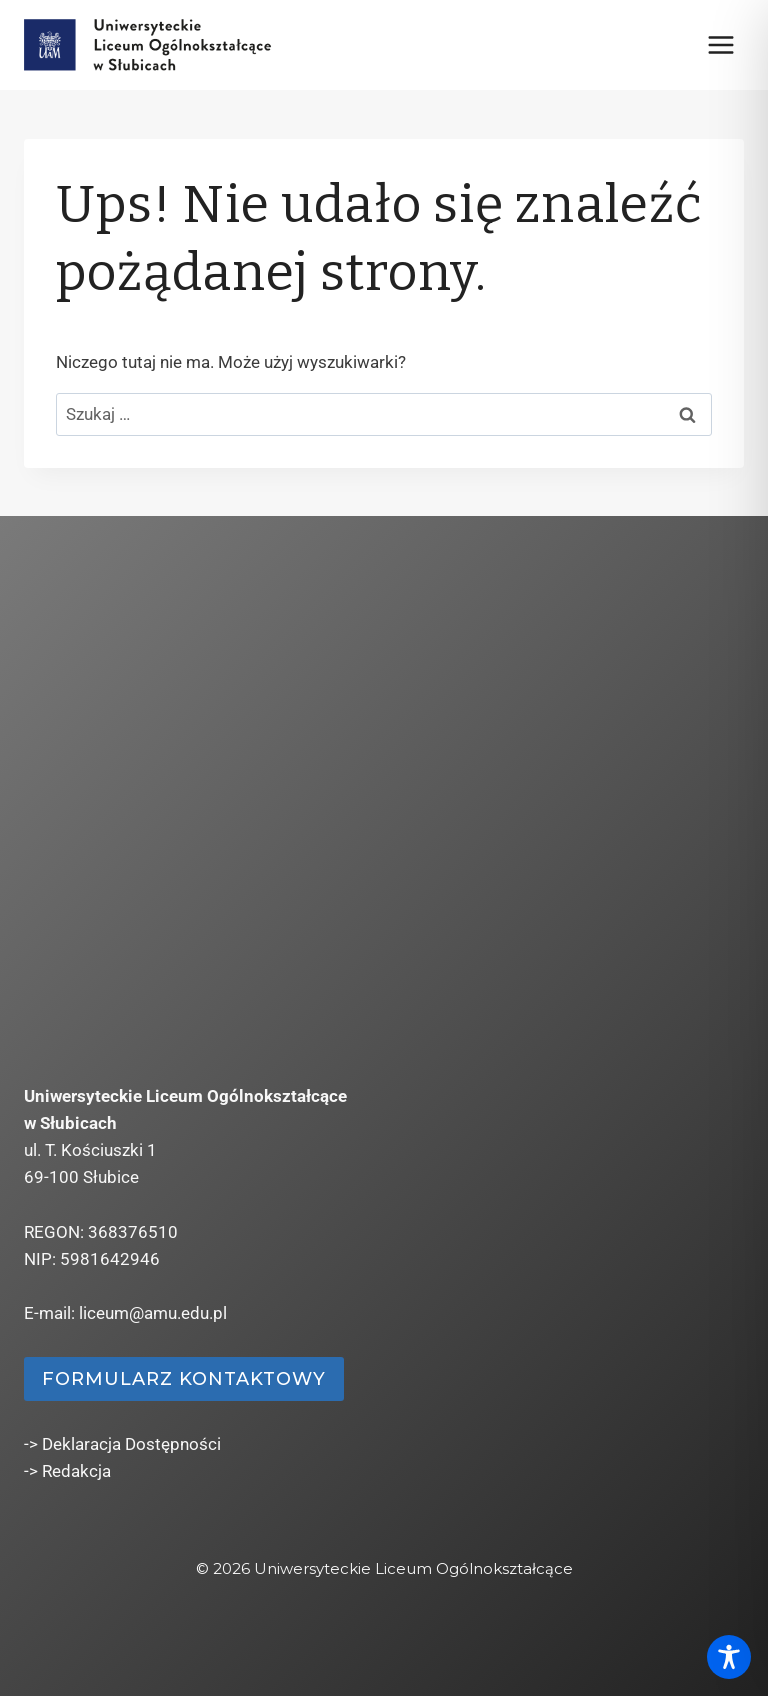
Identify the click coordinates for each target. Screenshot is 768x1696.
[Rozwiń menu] (720, 44)
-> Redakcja (67, 1471)
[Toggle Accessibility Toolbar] (729, 1657)
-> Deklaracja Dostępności (122, 1444)
